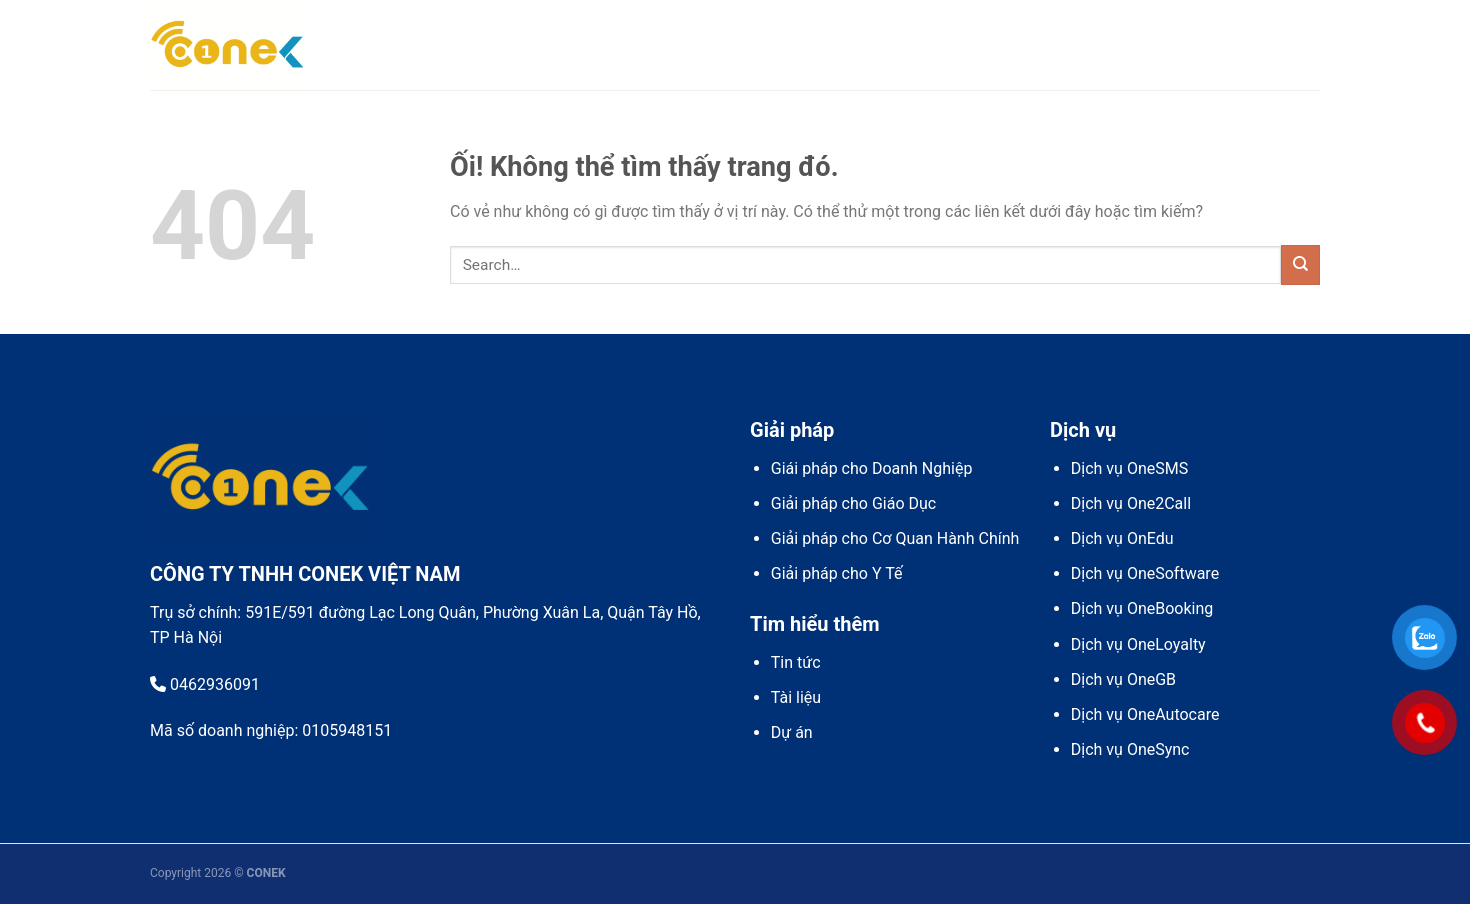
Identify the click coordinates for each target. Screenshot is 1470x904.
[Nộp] (1300, 264)
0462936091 (205, 684)
